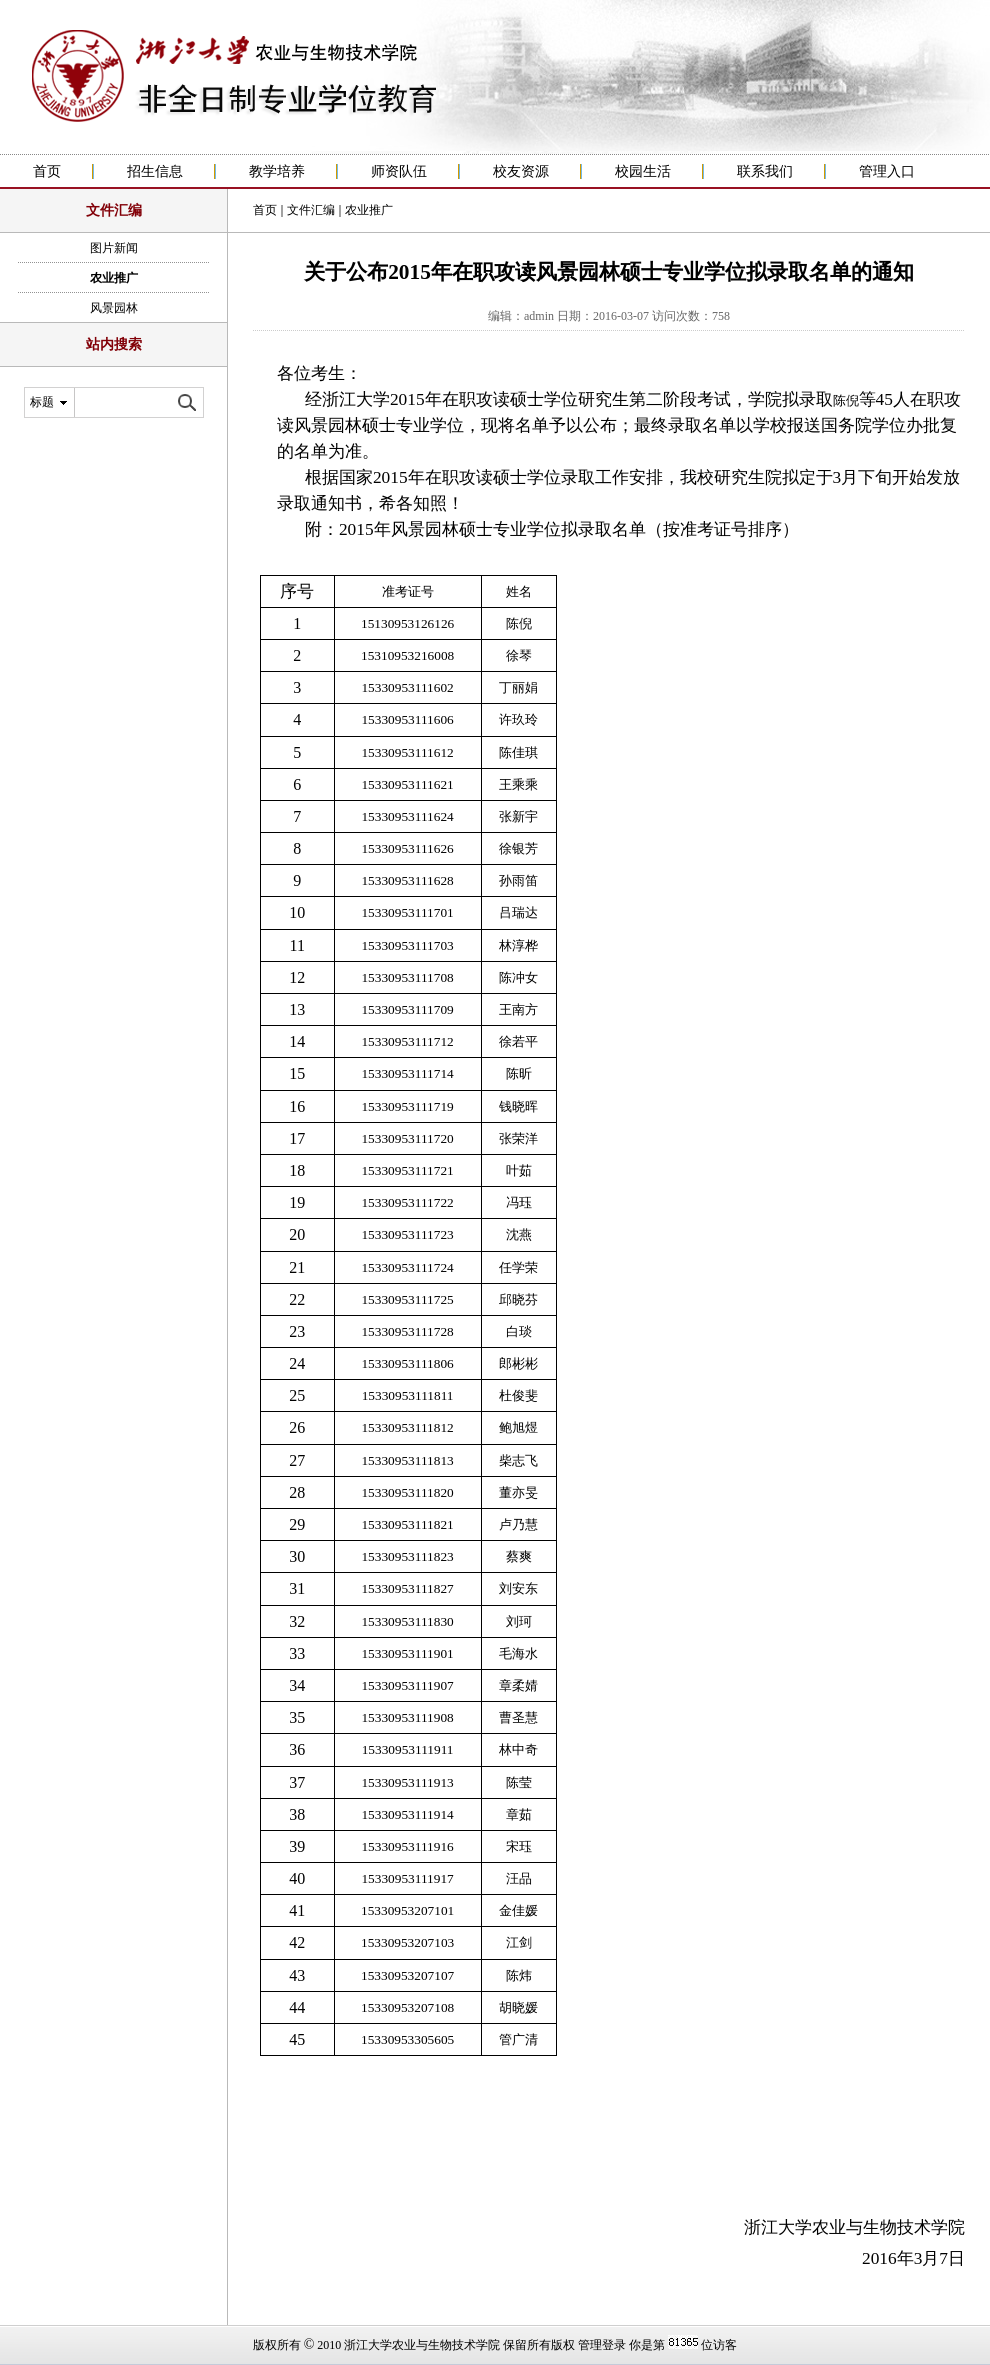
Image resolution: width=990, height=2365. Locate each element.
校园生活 (643, 171)
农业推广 (114, 278)
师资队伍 (399, 171)
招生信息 (155, 171)
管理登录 (602, 2345)
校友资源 (521, 171)
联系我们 (765, 171)
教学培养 (277, 171)
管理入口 (887, 171)
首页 (47, 171)
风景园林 (114, 308)
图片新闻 (114, 248)
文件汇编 (311, 210)
